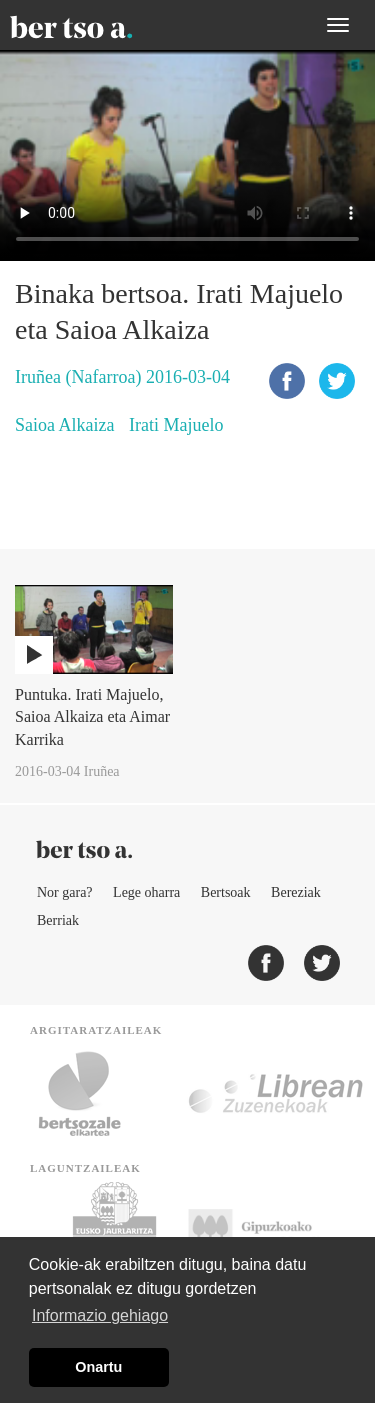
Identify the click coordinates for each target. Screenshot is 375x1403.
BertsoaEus (100, 25)
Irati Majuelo (176, 425)
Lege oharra (146, 892)
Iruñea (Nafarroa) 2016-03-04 (122, 377)
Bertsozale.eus (92, 1094)
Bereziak (296, 892)
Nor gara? (65, 892)
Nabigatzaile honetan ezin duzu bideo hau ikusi (187, 155)
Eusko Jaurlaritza (112, 1232)
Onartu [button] (98, 1367)
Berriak (58, 920)
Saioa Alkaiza (64, 425)
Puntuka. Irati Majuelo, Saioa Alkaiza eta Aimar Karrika (92, 717)
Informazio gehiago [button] (100, 1315)
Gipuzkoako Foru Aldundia (269, 1232)
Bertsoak (226, 892)
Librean (277, 1094)
